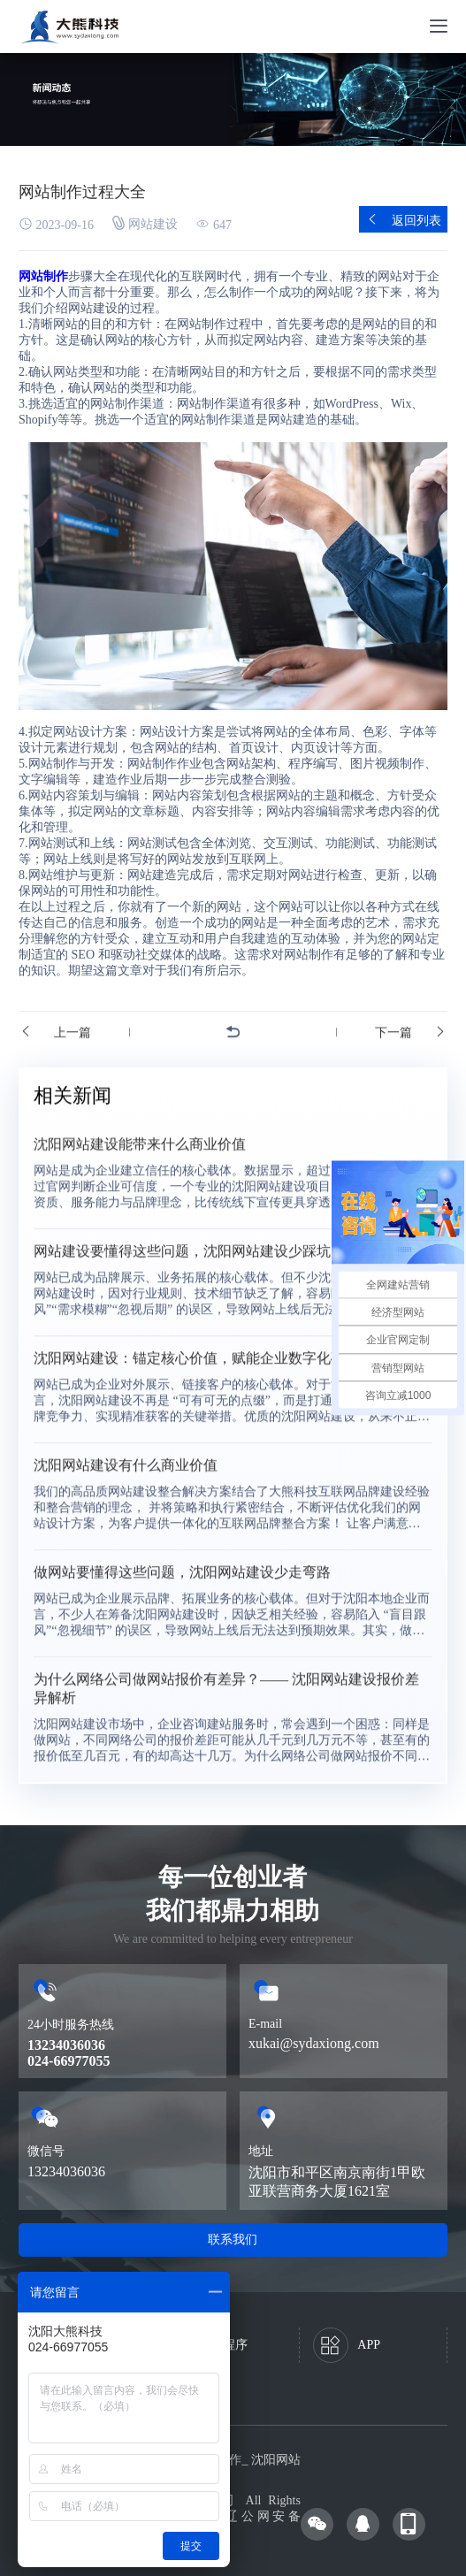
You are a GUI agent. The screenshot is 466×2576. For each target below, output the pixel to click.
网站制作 (43, 276)
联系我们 (232, 2239)
